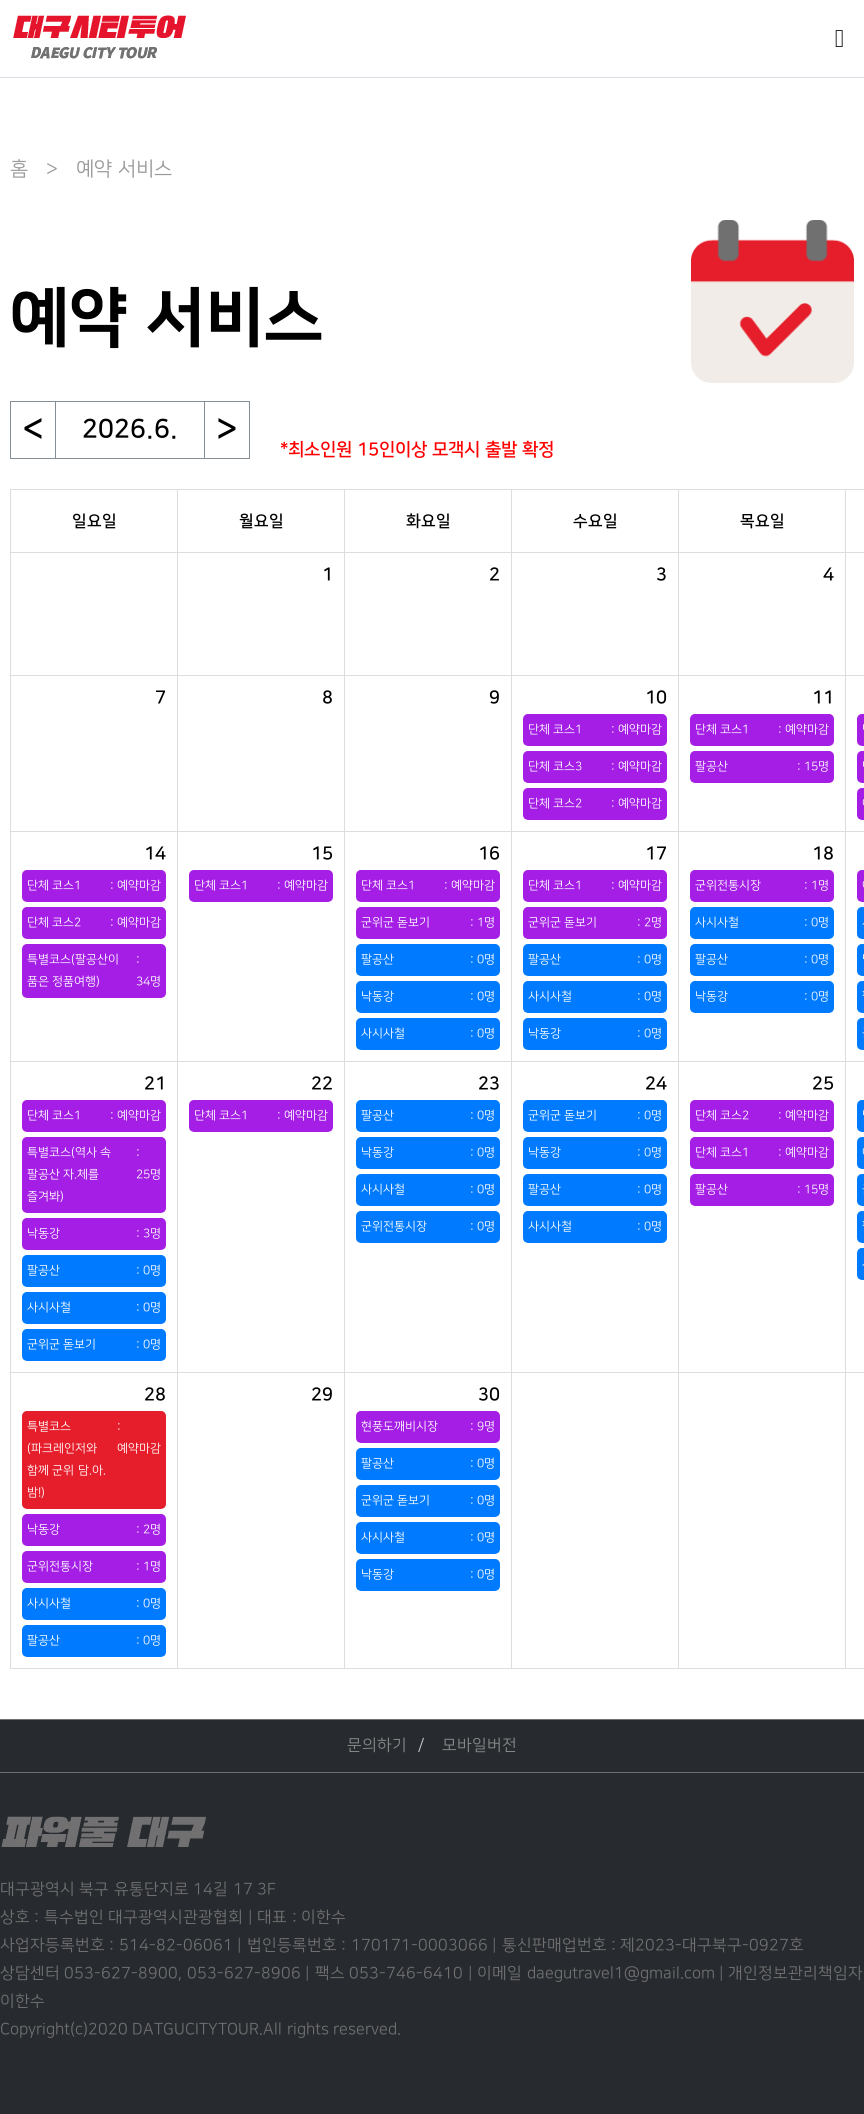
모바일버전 (479, 1745)
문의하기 (377, 1745)
